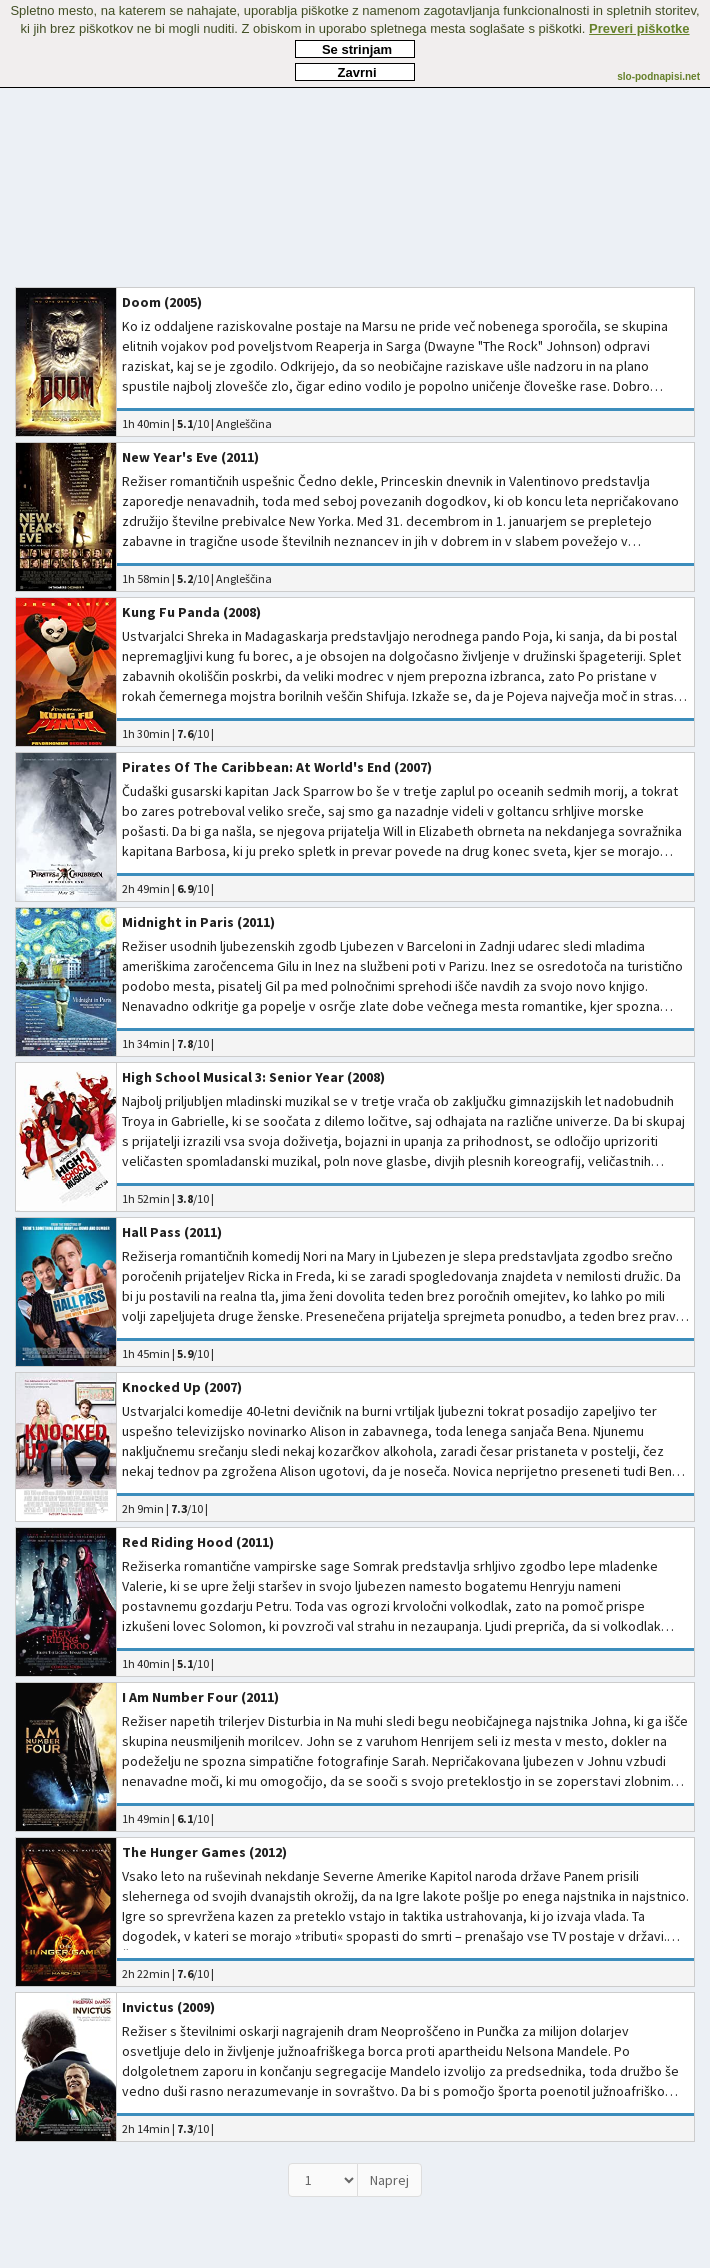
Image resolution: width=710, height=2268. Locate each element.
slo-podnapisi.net (658, 76)
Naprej (389, 2180)
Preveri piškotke (639, 28)
